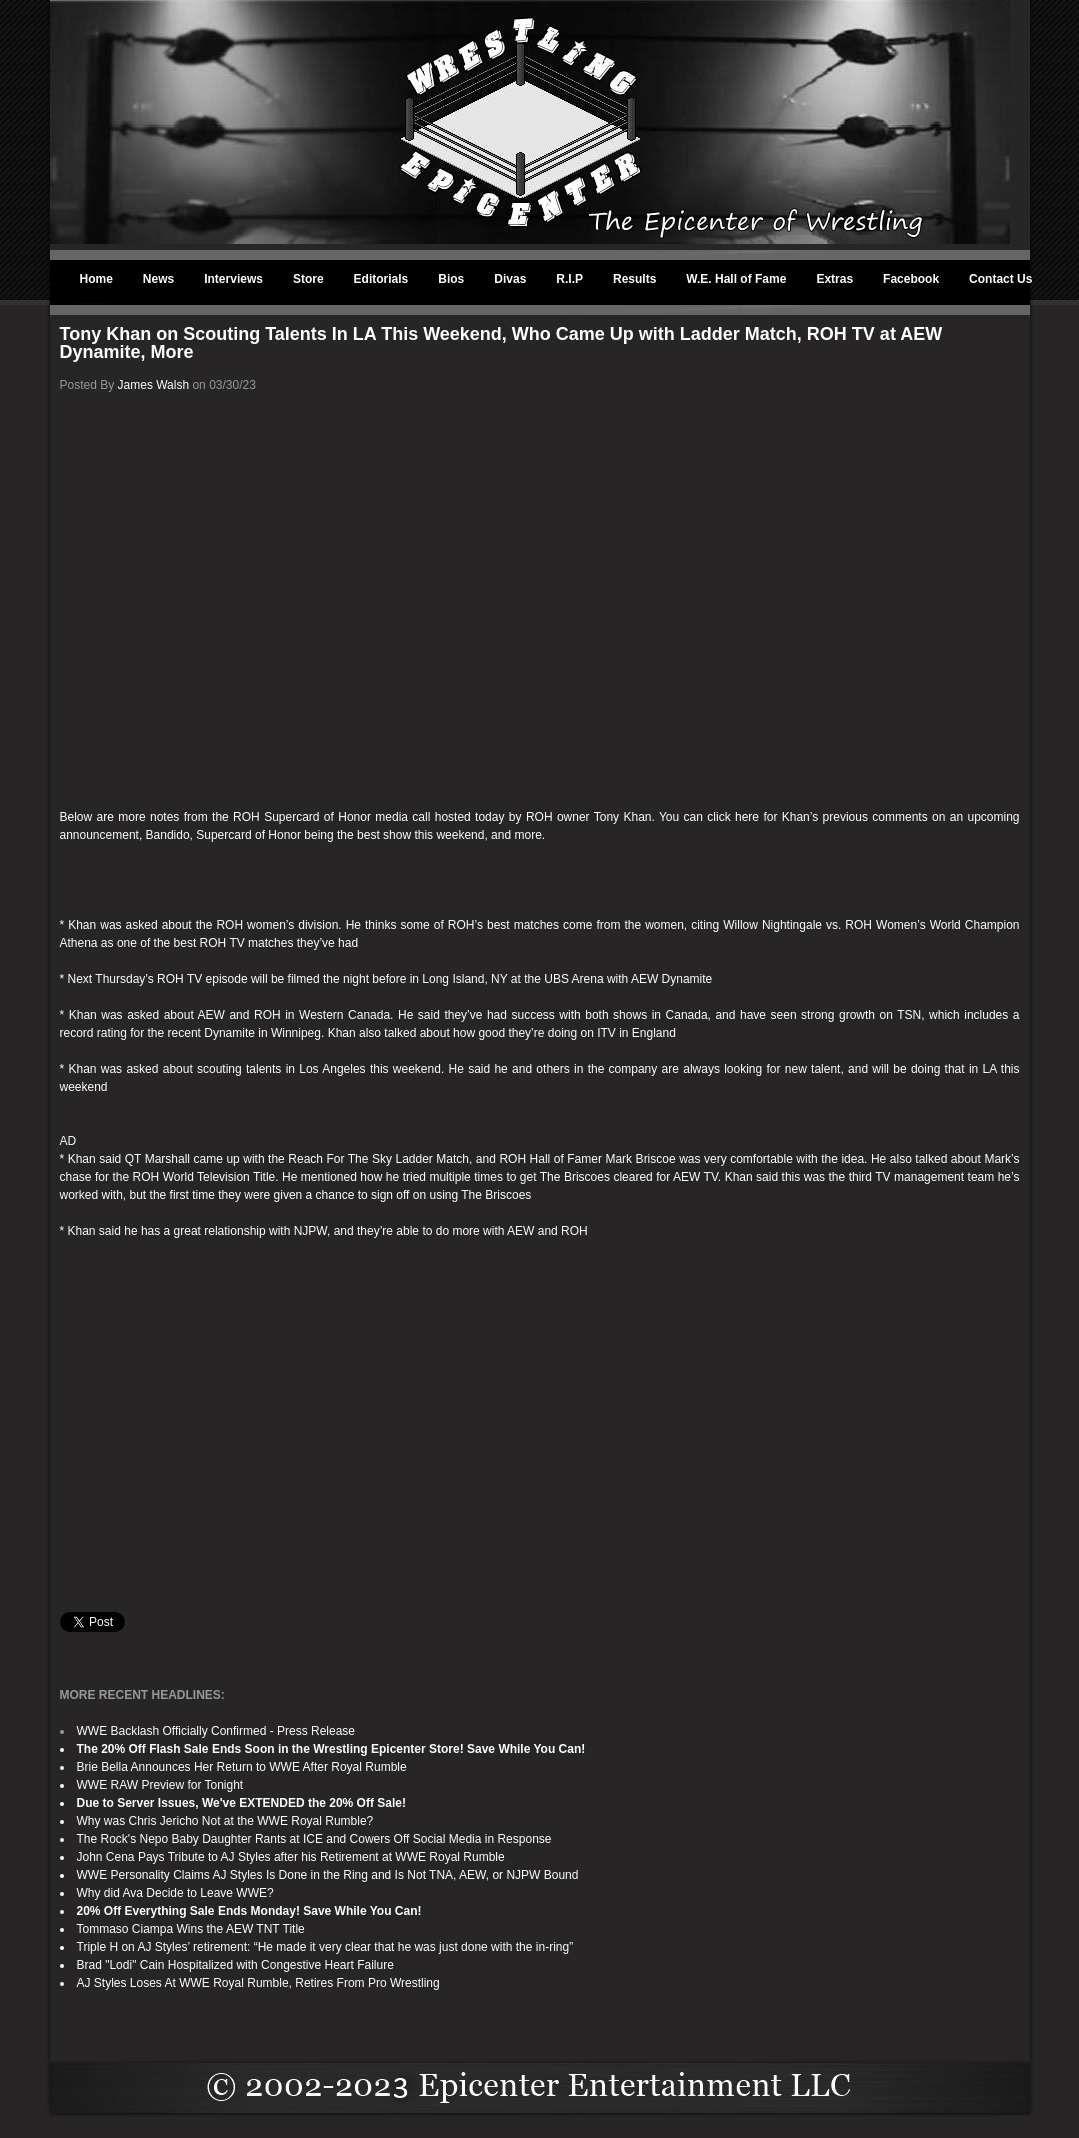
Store (308, 279)
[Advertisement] (540, 1426)
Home (96, 279)
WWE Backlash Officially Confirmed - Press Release (216, 1731)
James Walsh (154, 385)
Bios (451, 279)
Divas (510, 279)
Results (634, 279)
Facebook (911, 279)
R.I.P (569, 279)
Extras (834, 279)
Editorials (381, 279)
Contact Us (1000, 279)
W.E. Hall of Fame (736, 279)
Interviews (233, 279)
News (158, 279)
